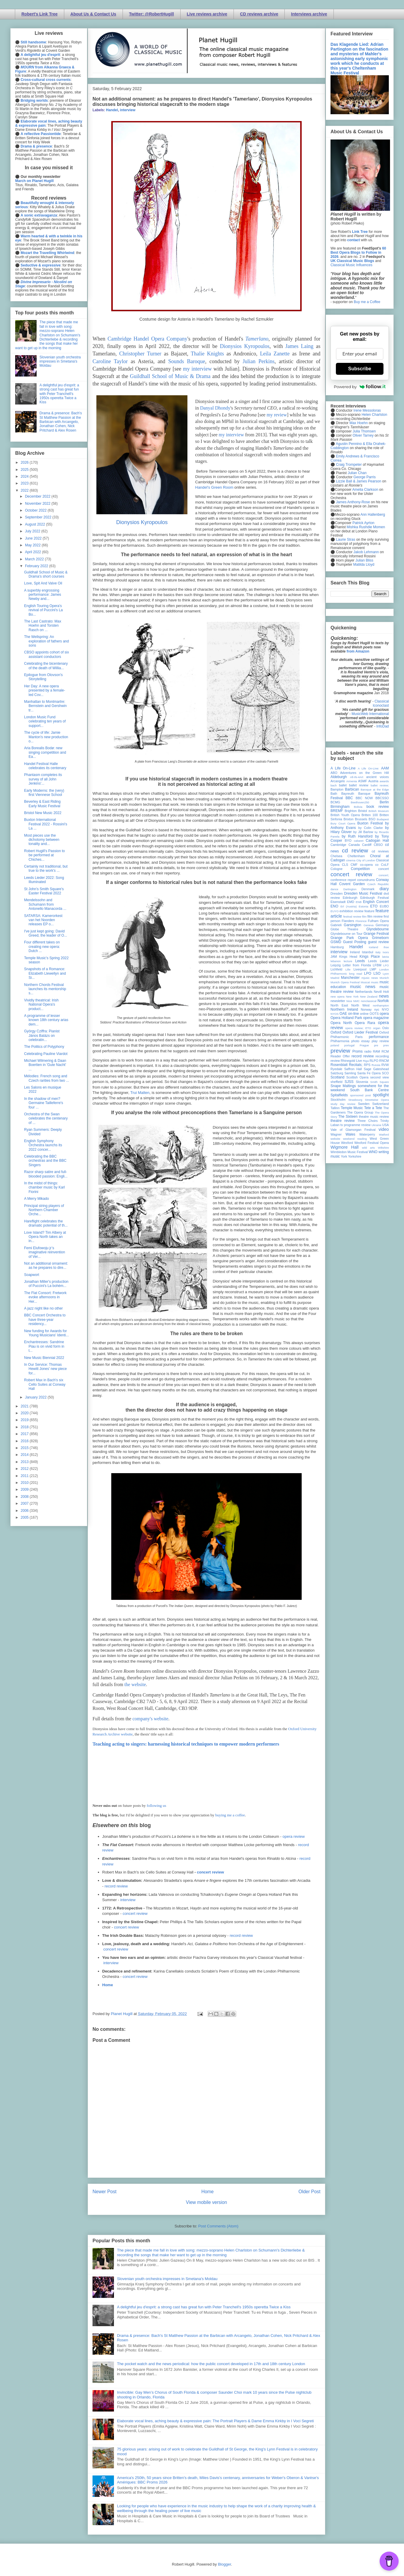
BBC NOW (364, 798)
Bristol (362, 811)
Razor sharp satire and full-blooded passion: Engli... (46, 1174)
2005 (25, 1517)
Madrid (335, 977)
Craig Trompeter (349, 464)
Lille (347, 969)
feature (369, 911)
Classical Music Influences (351, 265)
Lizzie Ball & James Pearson (358, 481)
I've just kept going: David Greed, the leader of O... (45, 933)
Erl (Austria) (348, 906)
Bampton (337, 789)
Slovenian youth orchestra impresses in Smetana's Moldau (167, 2278)
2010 (25, 1483)
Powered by (360, 386)
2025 (25, 470)
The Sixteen (348, 1116)
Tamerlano (256, 339)
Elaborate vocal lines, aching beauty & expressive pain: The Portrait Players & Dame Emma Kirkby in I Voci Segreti (215, 2421)
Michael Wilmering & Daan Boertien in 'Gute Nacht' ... (45, 1065)
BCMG (335, 802)
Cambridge (338, 844)
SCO (385, 1073)
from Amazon (358, 651)
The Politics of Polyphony (44, 1047)
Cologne (336, 869)
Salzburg (337, 1073)
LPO (367, 973)
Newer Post (105, 2191)
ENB (359, 902)
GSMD (336, 942)
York (344, 1156)
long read (355, 973)
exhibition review (351, 911)
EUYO (335, 911)
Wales (350, 1134)
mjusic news (369, 977)
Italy (378, 952)
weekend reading (355, 1138)
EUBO (384, 906)
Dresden (337, 893)
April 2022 (33, 552)
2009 (25, 1489)
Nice (349, 1001)
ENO (334, 906)
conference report (343, 880)
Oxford (336, 1032)
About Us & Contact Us (93, 14)
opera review (294, 1836)
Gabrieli (336, 925)
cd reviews (380, 851)
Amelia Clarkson (365, 489)
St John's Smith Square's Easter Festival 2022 (44, 891)
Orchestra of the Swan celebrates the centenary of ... (46, 1118)
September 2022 (38, 517)
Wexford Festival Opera (371, 1142)
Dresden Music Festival (363, 893)
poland (335, 1045)
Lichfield (336, 969)
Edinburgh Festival (374, 897)
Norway (366, 1009)
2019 (25, 1420)
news (384, 996)
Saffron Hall (353, 1069)
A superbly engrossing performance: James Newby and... (42, 594)
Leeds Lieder (378, 961)
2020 (25, 1413)
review (335, 1060)
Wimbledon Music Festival (349, 1152)
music (374, 982)
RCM (385, 1051)
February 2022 (37, 566)
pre (376, 1045)
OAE (343, 1014)
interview (127, 110)
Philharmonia (340, 1041)
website (335, 1138)
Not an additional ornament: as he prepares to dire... (46, 1265)
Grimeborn (380, 938)
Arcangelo (338, 781)
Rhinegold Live (351, 1060)
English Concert (376, 902)
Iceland (373, 947)
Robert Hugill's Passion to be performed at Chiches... (44, 855)
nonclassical (368, 1001)
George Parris (364, 477)
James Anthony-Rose (353, 502)
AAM (385, 768)
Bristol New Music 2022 (42, 813)
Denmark (368, 889)
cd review (355, 850)
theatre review (343, 1121)
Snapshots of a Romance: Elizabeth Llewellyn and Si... (45, 973)
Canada (354, 844)
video (384, 1129)
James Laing (299, 346)
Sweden (363, 1104)
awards (384, 781)
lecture (348, 961)
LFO (386, 965)
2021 (25, 1406)
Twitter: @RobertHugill (151, 14)
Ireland (355, 952)
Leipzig (336, 965)
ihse (386, 947)
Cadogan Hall (377, 840)
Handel (112, 110)
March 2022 (35, 559)
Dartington (349, 889)
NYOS (335, 1013)
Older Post (309, 2191)
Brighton (350, 811)
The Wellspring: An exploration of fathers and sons (46, 641)
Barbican (352, 789)
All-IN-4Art (356, 777)
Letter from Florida (357, 965)
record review (116, 1886)
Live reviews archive (207, 14)
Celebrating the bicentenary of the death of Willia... (46, 665)
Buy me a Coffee (367, 302)
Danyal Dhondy (215, 407)
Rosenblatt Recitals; (347, 1065)
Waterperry (367, 1134)
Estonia (363, 906)
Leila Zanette (275, 354)
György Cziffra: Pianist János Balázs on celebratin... (41, 1035)
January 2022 (36, 1397)
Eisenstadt (338, 902)
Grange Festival (376, 934)
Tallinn (335, 1108)
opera (384, 1014)
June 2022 (34, 538)
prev (386, 1045)
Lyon (386, 973)
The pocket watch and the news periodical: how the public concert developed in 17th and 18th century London (211, 2364)
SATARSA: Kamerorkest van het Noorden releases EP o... (43, 920)
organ (376, 1028)
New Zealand (369, 996)
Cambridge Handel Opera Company (147, 339)
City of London (365, 860)
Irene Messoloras (367, 410)
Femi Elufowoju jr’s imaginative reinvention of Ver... (44, 1252)
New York (352, 996)
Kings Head (348, 956)
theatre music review (374, 1116)
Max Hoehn (359, 423)
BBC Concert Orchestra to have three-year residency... (44, 1319)
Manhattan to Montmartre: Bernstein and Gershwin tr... (45, 706)
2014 (25, 1455)
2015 (25, 1448)
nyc (376, 1009)
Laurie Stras (345, 539)
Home (107, 1985)
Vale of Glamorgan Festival (353, 1129)
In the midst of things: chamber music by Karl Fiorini (44, 1187)
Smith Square (379, 1082)
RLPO (373, 1060)
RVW (385, 1065)
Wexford (347, 1142)
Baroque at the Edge (375, 789)
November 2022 (38, 503)
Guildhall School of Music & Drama (170, 376)
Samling (350, 1073)
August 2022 (35, 524)
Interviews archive (309, 14)
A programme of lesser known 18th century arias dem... (46, 1020)
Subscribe (359, 368)
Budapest (383, 819)
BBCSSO (382, 798)
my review (277, 414)
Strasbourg (355, 1099)
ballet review (358, 785)
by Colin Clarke (370, 828)
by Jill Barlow (363, 832)
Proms (357, 1051)
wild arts (368, 1147)
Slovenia (362, 1082)
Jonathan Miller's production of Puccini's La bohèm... (46, 1284)
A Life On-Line (343, 768)
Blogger (224, 2564)
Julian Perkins (259, 361)
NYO (385, 1009)
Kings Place (370, 956)
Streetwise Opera (377, 1099)
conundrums (366, 880)
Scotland (338, 1077)
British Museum (379, 811)
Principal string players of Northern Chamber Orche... (44, 1210)
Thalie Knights (207, 354)
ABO (334, 772)
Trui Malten (140, 1092)
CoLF (385, 864)
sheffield (336, 1082)
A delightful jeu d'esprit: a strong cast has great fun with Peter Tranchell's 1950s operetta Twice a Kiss (204, 2307)
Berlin (384, 802)
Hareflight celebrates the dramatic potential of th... (46, 1223)
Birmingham (340, 807)
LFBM (377, 965)
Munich (384, 977)
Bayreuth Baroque (355, 793)
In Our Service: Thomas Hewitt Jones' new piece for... (45, 1369)
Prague (364, 1045)
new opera (338, 996)
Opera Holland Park (346, 1018)
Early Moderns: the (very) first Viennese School (44, 792)
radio (367, 1051)
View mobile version (206, 2202)
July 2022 (33, 531)
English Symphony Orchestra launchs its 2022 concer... (43, 1145)
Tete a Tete (373, 1108)
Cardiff (367, 844)
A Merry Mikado (36, 1199)
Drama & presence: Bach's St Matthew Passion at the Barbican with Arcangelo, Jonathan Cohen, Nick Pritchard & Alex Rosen (61, 421)
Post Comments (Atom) (218, 2226)
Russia (376, 1065)
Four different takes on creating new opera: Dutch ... (42, 946)
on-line (353, 1014)
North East (339, 1005)
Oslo (385, 1028)
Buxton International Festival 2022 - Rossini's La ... (45, 824)
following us (156, 1805)
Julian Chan (357, 473)
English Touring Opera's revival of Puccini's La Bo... (43, 610)
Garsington (352, 925)
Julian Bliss (364, 560)
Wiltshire (383, 1147)
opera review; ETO (358, 1028)
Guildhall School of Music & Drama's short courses (46, 574)
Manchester (350, 978)
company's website (150, 1718)
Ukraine (376, 1125)
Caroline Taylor (110, 361)
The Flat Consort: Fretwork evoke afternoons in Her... (45, 1297)
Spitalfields (339, 1095)
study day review (343, 1104)
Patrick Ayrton (364, 523)
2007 (25, 1503)
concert (383, 869)
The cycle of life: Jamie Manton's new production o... (46, 736)
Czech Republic (378, 884)
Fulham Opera (378, 921)
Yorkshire (354, 1156)
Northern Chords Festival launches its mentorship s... (45, 989)
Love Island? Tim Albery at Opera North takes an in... (45, 1236)
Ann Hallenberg (372, 514)
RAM (376, 1051)
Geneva (369, 925)
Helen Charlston (374, 415)
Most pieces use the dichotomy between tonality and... (41, 839)
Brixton (349, 819)
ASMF (362, 781)
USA (385, 1125)
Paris (359, 1037)
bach (334, 785)
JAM (334, 956)
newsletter (338, 1001)
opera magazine (376, 1018)
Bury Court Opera (343, 823)
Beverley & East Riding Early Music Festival (42, 803)
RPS (367, 1065)
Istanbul (367, 952)
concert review (210, 1872)
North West (360, 1005)
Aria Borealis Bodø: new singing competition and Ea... (45, 752)
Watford (384, 1134)
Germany (382, 925)
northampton (381, 1005)
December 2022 (38, 496)
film (364, 916)
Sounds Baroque (186, 361)
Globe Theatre (344, 929)
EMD (350, 902)
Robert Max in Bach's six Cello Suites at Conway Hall (44, 1384)
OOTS (374, 1013)
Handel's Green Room (214, 487)
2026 (25, 462)
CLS (345, 864)
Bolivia (358, 806)
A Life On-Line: (368, 768)
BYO (348, 840)
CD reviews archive (259, 14)
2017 (25, 1434)
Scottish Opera (357, 1077)
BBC (349, 798)
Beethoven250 (360, 802)
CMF (354, 864)
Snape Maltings (343, 1086)
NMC (356, 1001)
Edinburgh (350, 897)
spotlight (381, 1094)
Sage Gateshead (376, 1069)
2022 (25, 490)
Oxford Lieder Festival (360, 1032)
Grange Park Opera (349, 938)
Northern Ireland (344, 1009)
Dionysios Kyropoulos (244, 346)
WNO (373, 1152)
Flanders (348, 921)
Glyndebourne (378, 929)
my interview (197, 369)
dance (334, 889)
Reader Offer (340, 1056)
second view (379, 1077)
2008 (25, 1497)
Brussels (361, 819)
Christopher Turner (140, 354)
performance (379, 1037)
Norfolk (383, 1001)
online (364, 1013)
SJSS (349, 1082)
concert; (384, 875)
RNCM (384, 1060)
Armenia (351, 781)
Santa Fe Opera (369, 1073)
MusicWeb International (370, 714)
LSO (376, 973)
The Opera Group (360, 1112)
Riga (366, 1060)
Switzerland (380, 1104)
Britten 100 (369, 815)
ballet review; (380, 785)
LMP (372, 969)
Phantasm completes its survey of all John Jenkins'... (43, 779)
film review (375, 916)
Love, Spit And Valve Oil (43, 583)
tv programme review (355, 1125)
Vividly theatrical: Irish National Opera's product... (41, 1004)
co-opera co (369, 864)
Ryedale (336, 1069)
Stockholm (338, 1099)
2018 (25, 1427)
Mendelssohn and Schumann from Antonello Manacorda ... (45, 904)
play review (380, 1041)
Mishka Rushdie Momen (366, 527)
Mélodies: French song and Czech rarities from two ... (46, 1078)
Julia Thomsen (364, 431)
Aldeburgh (339, 777)
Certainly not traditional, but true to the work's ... (46, 868)
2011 (25, 1476)
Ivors (386, 952)
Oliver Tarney (363, 435)
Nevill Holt (381, 991)
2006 (25, 1511)
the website (135, 1684)
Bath (334, 793)
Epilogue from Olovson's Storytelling (43, 677)
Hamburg (337, 947)
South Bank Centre (369, 1090)
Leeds (360, 961)
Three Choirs (367, 1120)
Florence (361, 921)
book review (378, 807)
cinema (351, 860)
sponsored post (360, 1095)
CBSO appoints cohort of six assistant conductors (46, 654)
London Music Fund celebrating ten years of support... (45, 721)
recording (382, 1056)
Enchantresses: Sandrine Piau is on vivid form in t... (44, 1346)
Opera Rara (365, 1023)
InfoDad (382, 726)
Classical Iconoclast (381, 703)
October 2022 (36, 510)
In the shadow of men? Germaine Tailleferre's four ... (43, 1103)
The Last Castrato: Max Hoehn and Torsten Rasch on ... (42, 625)
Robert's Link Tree (39, 14)
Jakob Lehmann (366, 552)
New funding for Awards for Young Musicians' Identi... (46, 1333)
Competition (360, 869)
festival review (352, 916)
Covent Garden (352, 884)
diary (384, 888)
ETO (374, 906)
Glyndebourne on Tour (346, 933)
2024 (25, 476)
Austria (373, 781)
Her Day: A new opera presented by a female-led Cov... (44, 690)
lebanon (336, 961)
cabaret (359, 840)
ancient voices (377, 777)
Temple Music (352, 1108)
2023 (25, 483)
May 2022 (33, 545)
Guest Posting (354, 942)
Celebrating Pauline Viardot (46, 1054)
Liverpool (360, 969)
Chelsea (336, 856)
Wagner (336, 1134)
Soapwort (31, 1275)
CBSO (378, 844)
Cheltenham (356, 856)
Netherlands (363, 991)
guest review (378, 942)
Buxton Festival (370, 823)
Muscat (365, 982)
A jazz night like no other (43, 1308)
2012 (25, 1469)
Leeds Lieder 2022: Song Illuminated (44, 880)
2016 (25, 1441)
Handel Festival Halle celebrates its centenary (45, 766)
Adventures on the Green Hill (364, 772)
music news (362, 986)
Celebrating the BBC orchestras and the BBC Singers (45, 1160)
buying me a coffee (230, 1815)
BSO (372, 819)
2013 (25, 1462)
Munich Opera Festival (345, 982)
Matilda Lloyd (363, 564)
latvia (385, 956)
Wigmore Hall (344, 1147)
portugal (349, 1045)
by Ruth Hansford (357, 836)
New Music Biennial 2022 (44, 1358)
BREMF (337, 811)
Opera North (341, 1023)
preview (340, 1051)
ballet (343, 785)
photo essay (360, 1041)
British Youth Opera (345, 815)
